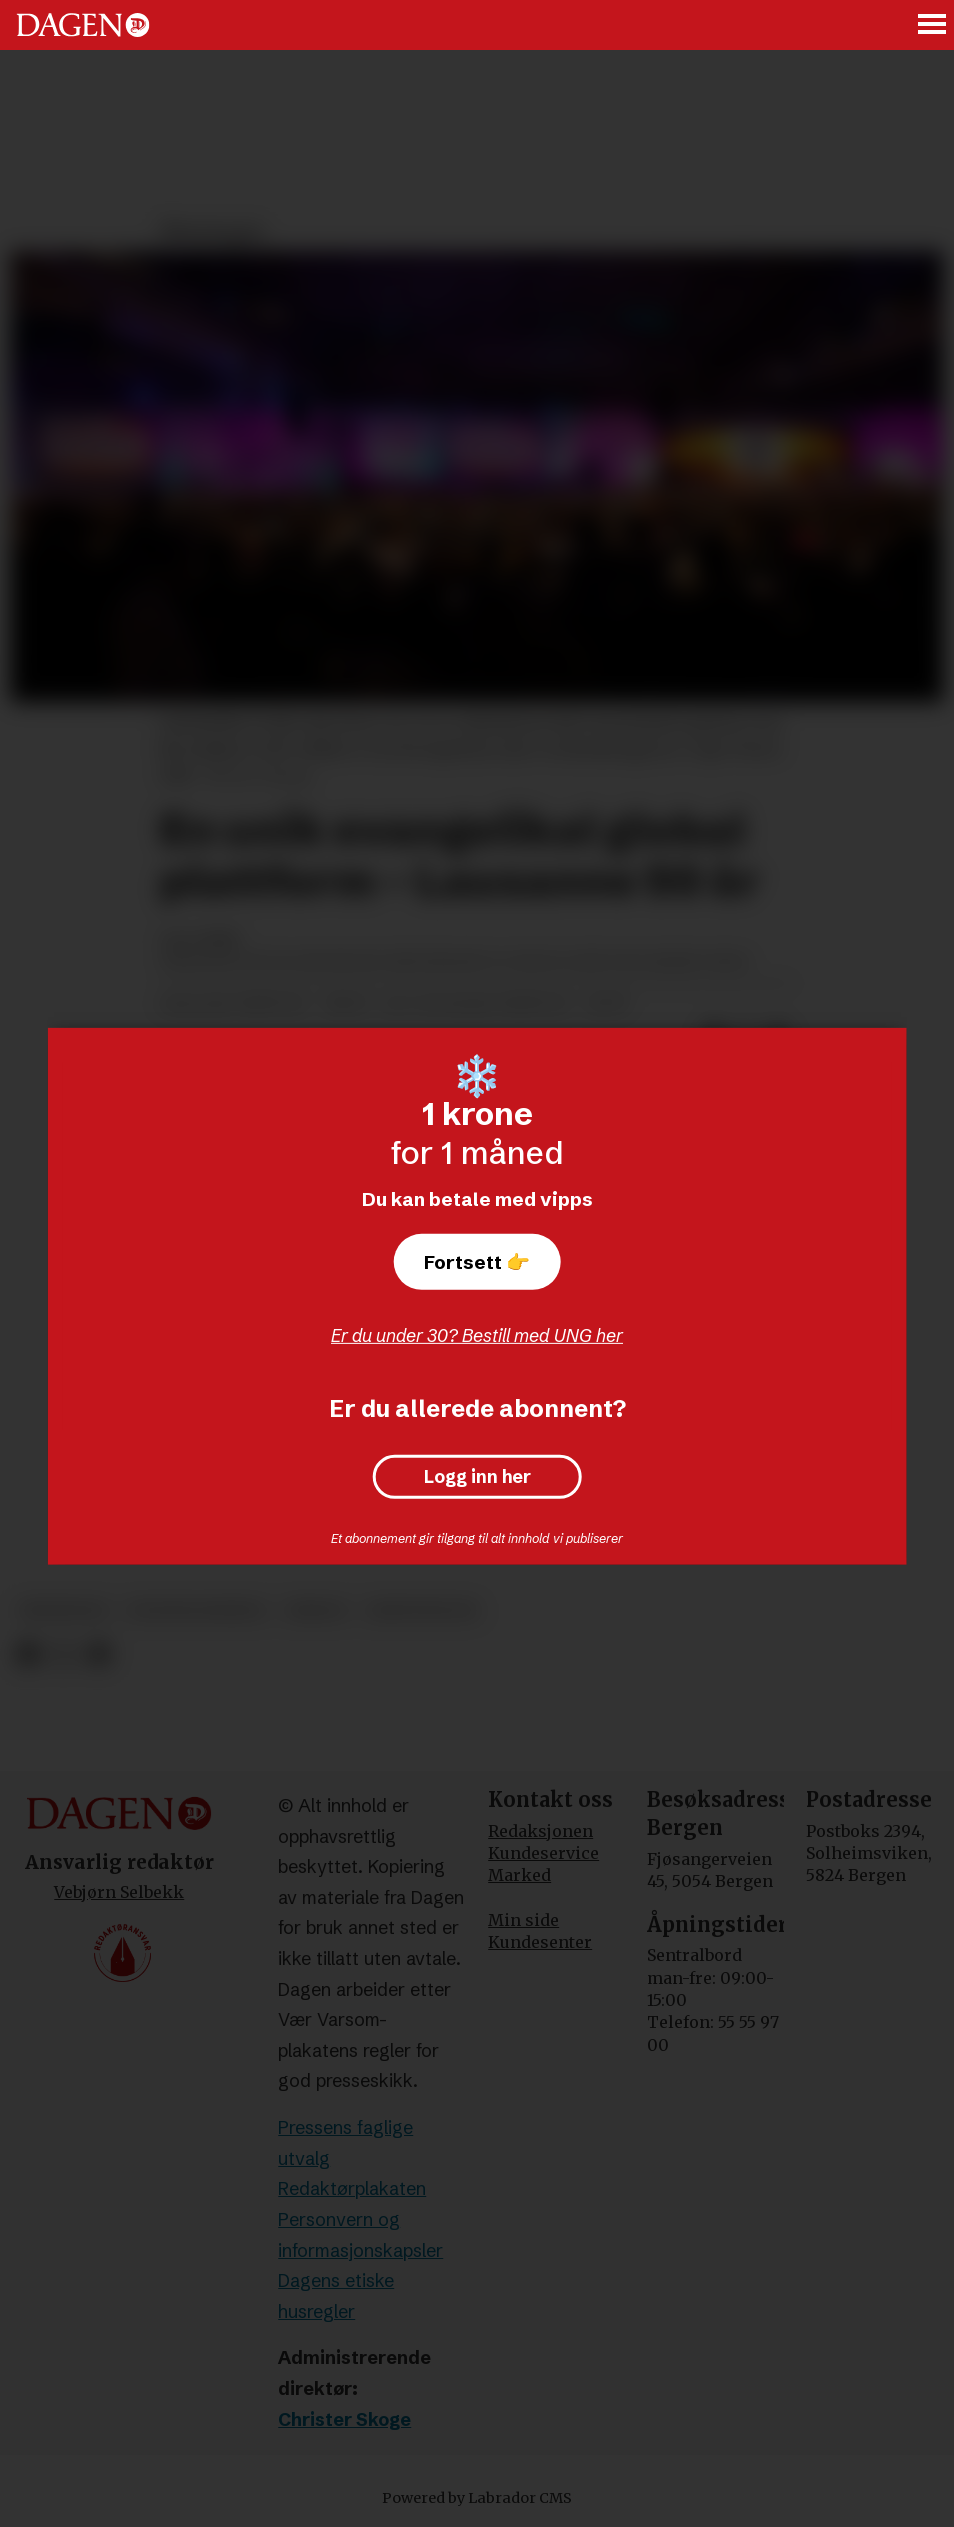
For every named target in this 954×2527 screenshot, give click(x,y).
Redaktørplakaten (352, 2188)
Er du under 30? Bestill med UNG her (477, 1335)
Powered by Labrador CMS (477, 2498)
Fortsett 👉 (477, 1262)
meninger (63, 1610)
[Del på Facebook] (27, 1655)
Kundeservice (543, 1853)
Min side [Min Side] (523, 1920)
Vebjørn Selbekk (119, 1892)
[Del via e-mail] (98, 1655)
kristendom (422, 1610)
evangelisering (197, 1610)
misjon (317, 1610)
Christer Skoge (344, 2419)
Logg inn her (477, 1477)
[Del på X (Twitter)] (63, 1655)
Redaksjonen (540, 1831)
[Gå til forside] (83, 25)
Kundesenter (540, 1942)
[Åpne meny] (933, 25)
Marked (519, 1875)
